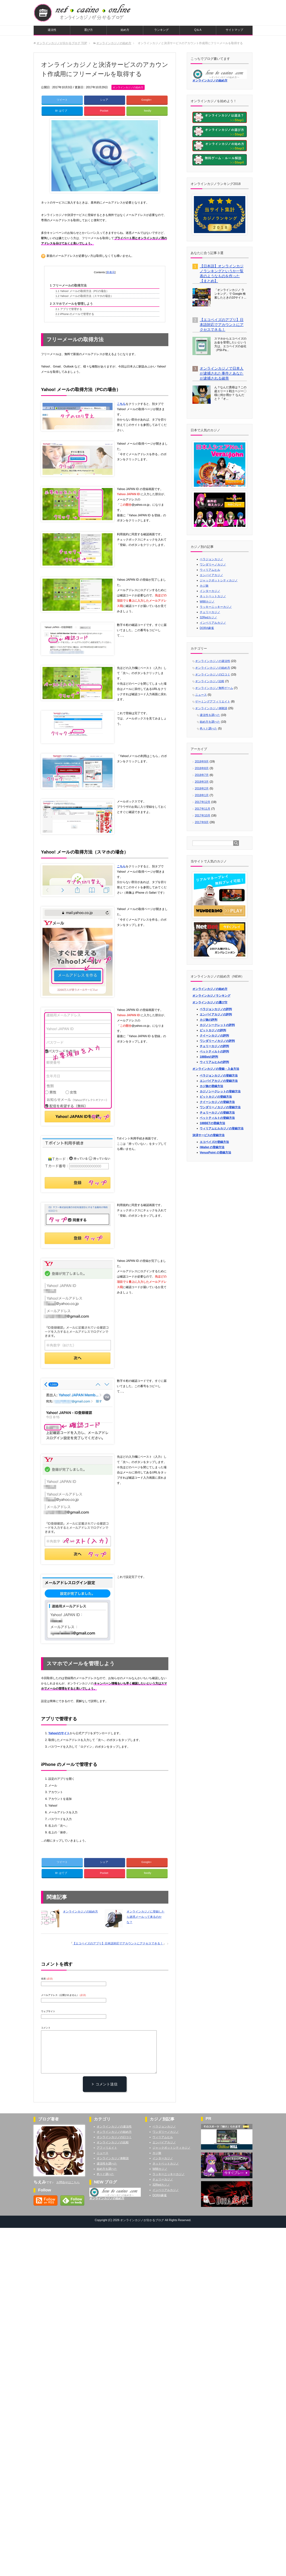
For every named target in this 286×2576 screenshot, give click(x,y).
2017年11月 (202, 808)
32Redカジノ (208, 617)
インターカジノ (210, 591)
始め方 (125, 29)
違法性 (52, 29)
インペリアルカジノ (213, 622)
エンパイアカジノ (211, 575)
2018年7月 (202, 775)
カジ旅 (204, 585)
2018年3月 (202, 781)
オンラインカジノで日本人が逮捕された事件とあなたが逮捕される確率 (222, 373)
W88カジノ (207, 601)
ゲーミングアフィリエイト (212, 701)
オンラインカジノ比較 (209, 681)
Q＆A (197, 29)
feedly (147, 111)
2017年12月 (202, 802)
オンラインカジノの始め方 (128, 87)
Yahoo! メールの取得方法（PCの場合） (82, 291)
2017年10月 (202, 815)
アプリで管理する (68, 309)
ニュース (201, 694)
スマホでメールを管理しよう (71, 304)
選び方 (88, 29)
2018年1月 (202, 795)
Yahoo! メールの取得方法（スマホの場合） (84, 296)
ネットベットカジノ (213, 596)
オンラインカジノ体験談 (211, 708)
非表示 (111, 272)
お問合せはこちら (68, 2183)
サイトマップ (234, 29)
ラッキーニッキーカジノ (216, 606)
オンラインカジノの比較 (113, 2143)
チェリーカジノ (210, 612)
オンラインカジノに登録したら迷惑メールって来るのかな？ (146, 1917)
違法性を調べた (210, 715)
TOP (61, 43)
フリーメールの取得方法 (68, 286)
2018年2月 (202, 788)
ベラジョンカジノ (211, 559)
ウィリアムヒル (210, 569)
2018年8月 (202, 768)
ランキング (161, 29)
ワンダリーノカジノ (213, 564)
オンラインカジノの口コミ (212, 674)
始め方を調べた (210, 721)
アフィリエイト (107, 2148)
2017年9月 (202, 822)
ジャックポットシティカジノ (219, 580)
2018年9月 (202, 761)
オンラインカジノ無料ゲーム (214, 688)
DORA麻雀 (207, 628)
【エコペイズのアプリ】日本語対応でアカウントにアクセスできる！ (118, 1944)
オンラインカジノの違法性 (212, 661)
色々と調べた (208, 728)
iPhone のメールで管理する (74, 314)
